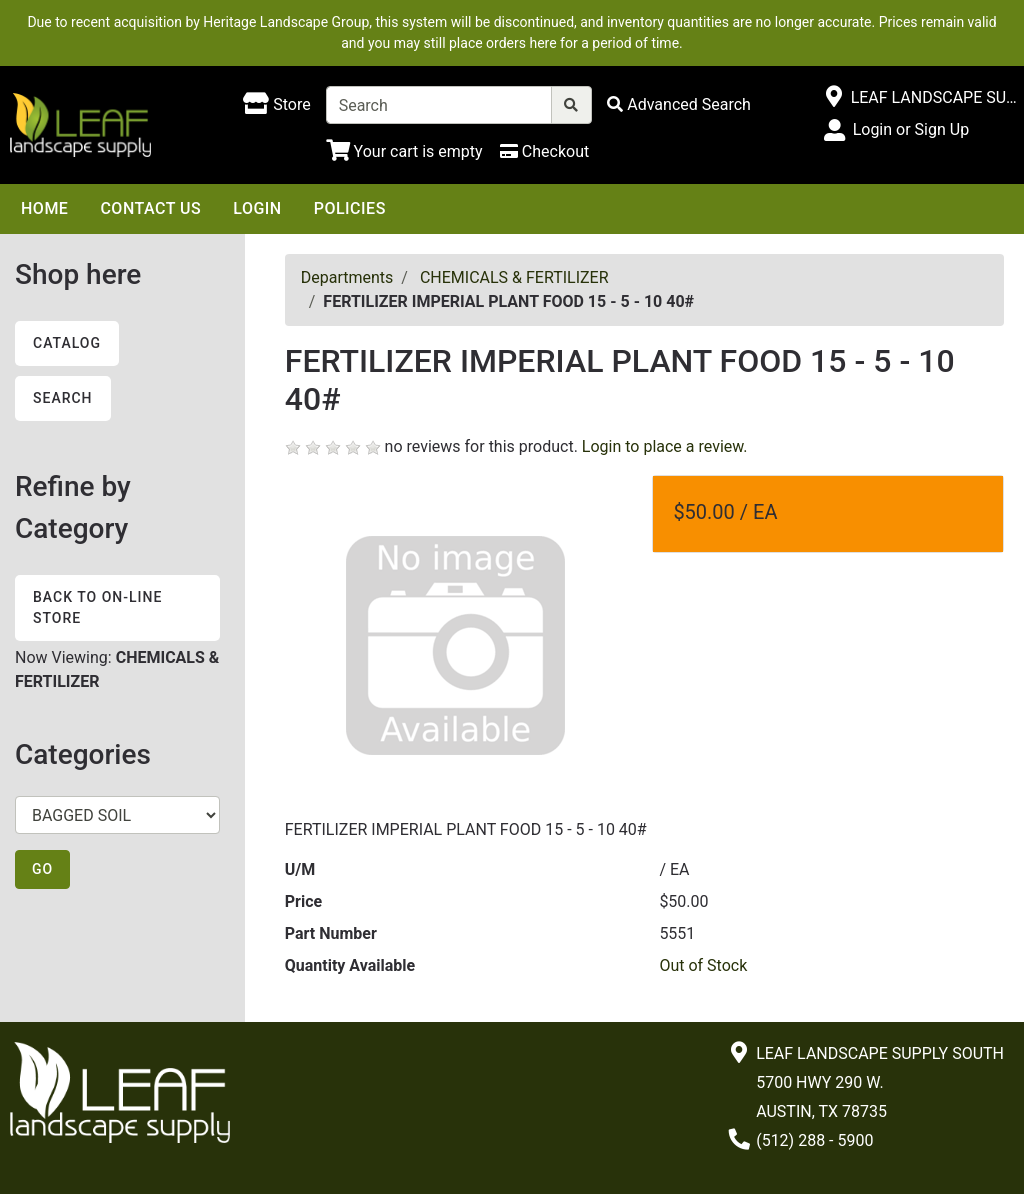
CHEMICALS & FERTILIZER (514, 277)
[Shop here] (276, 105)
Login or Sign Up (911, 129)
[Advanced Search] (679, 104)
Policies (350, 208)
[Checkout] (544, 151)
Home (44, 208)
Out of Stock (703, 965)
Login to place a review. (665, 446)
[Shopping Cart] (404, 151)
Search (63, 398)
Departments (347, 277)
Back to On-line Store (97, 607)
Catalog (67, 343)
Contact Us (150, 208)
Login (257, 208)
